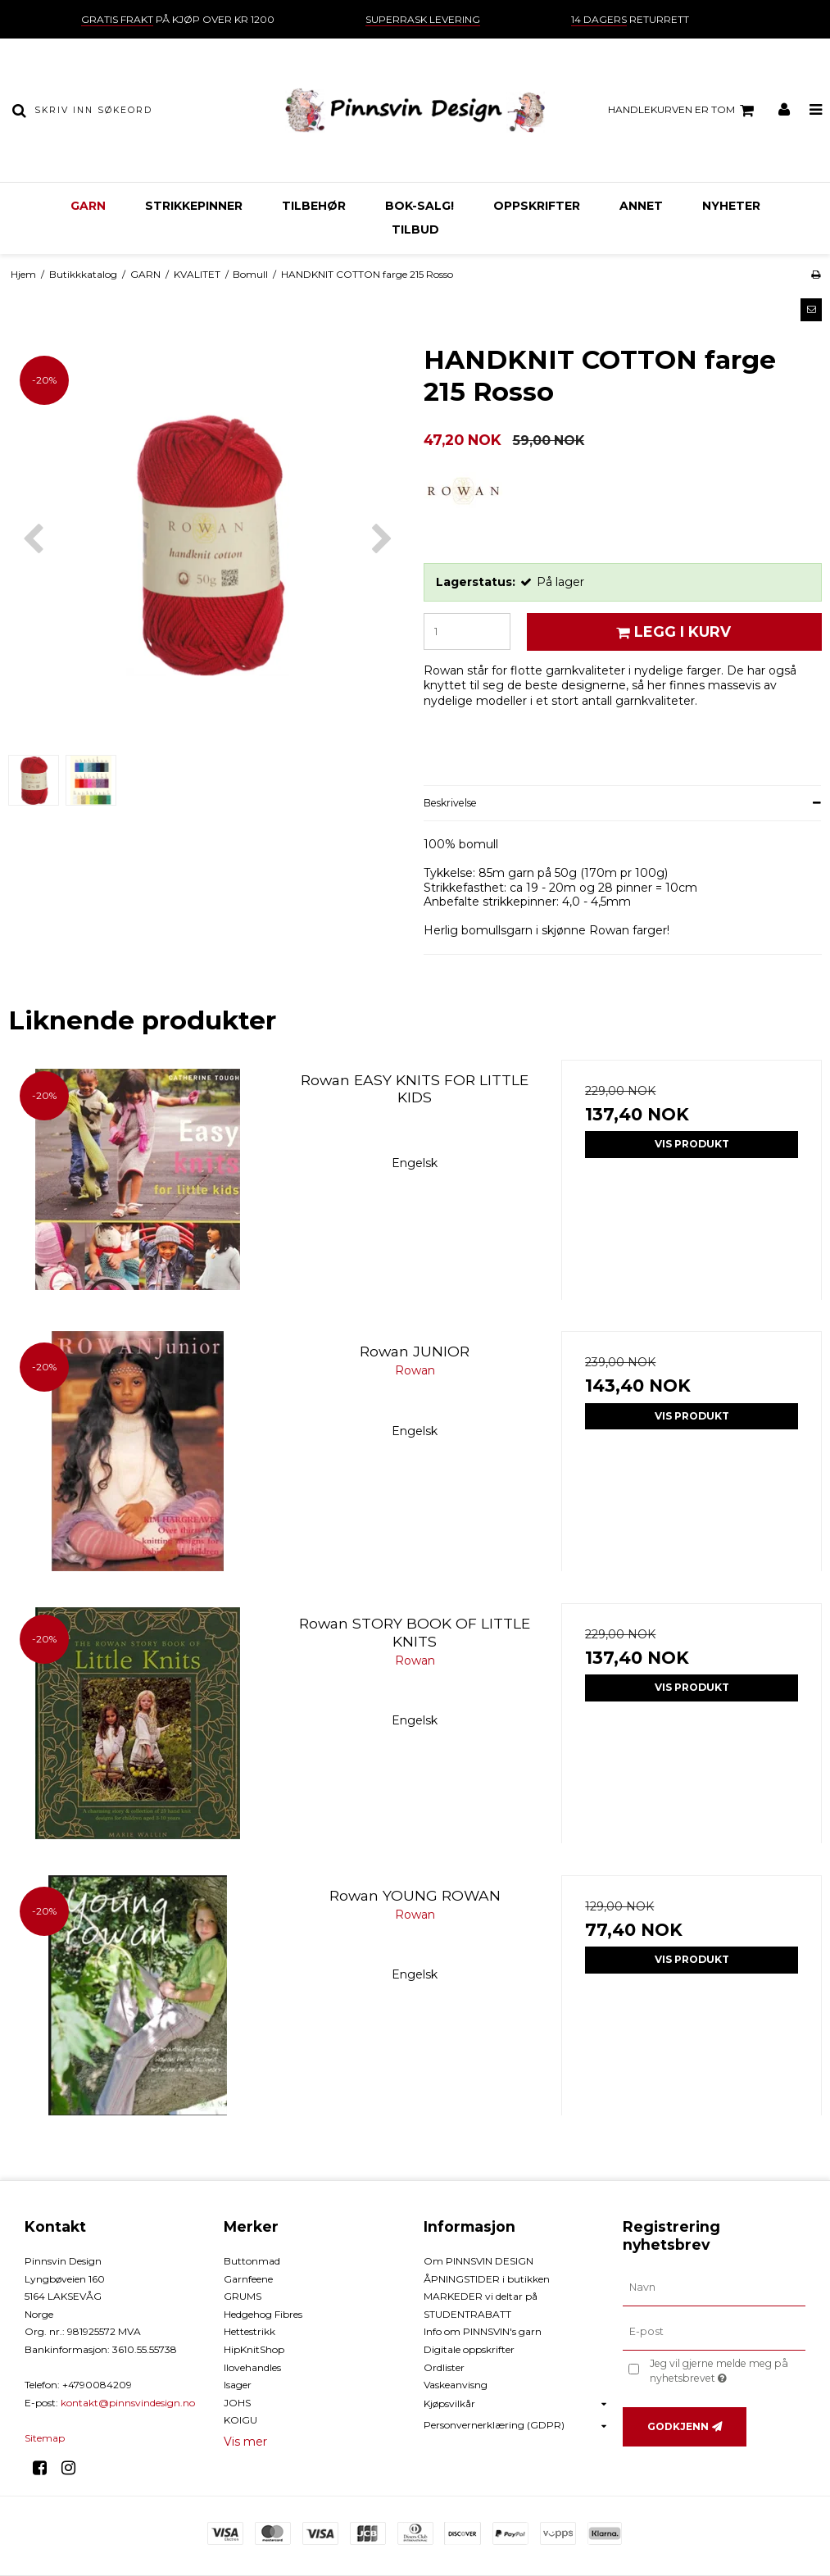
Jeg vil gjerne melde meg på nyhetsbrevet (726, 2370)
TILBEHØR (314, 205)
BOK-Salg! (419, 205)
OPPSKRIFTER (536, 205)
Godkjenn (678, 2426)
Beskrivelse (450, 803)
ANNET (641, 205)
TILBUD (415, 229)
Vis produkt (692, 1144)
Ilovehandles (252, 2367)
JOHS (237, 2403)
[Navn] (714, 2287)
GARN (88, 205)
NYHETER (731, 205)
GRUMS (242, 2296)
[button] (811, 309)
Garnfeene (248, 2279)
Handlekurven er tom (683, 110)
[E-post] (714, 2331)
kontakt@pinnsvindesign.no (128, 2403)
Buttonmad (252, 2261)
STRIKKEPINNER (194, 205)
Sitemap (45, 2438)
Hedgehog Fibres (263, 2314)
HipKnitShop (254, 2349)
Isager (238, 2384)
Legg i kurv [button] (671, 631)
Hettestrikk (249, 2331)
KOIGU (240, 2420)
